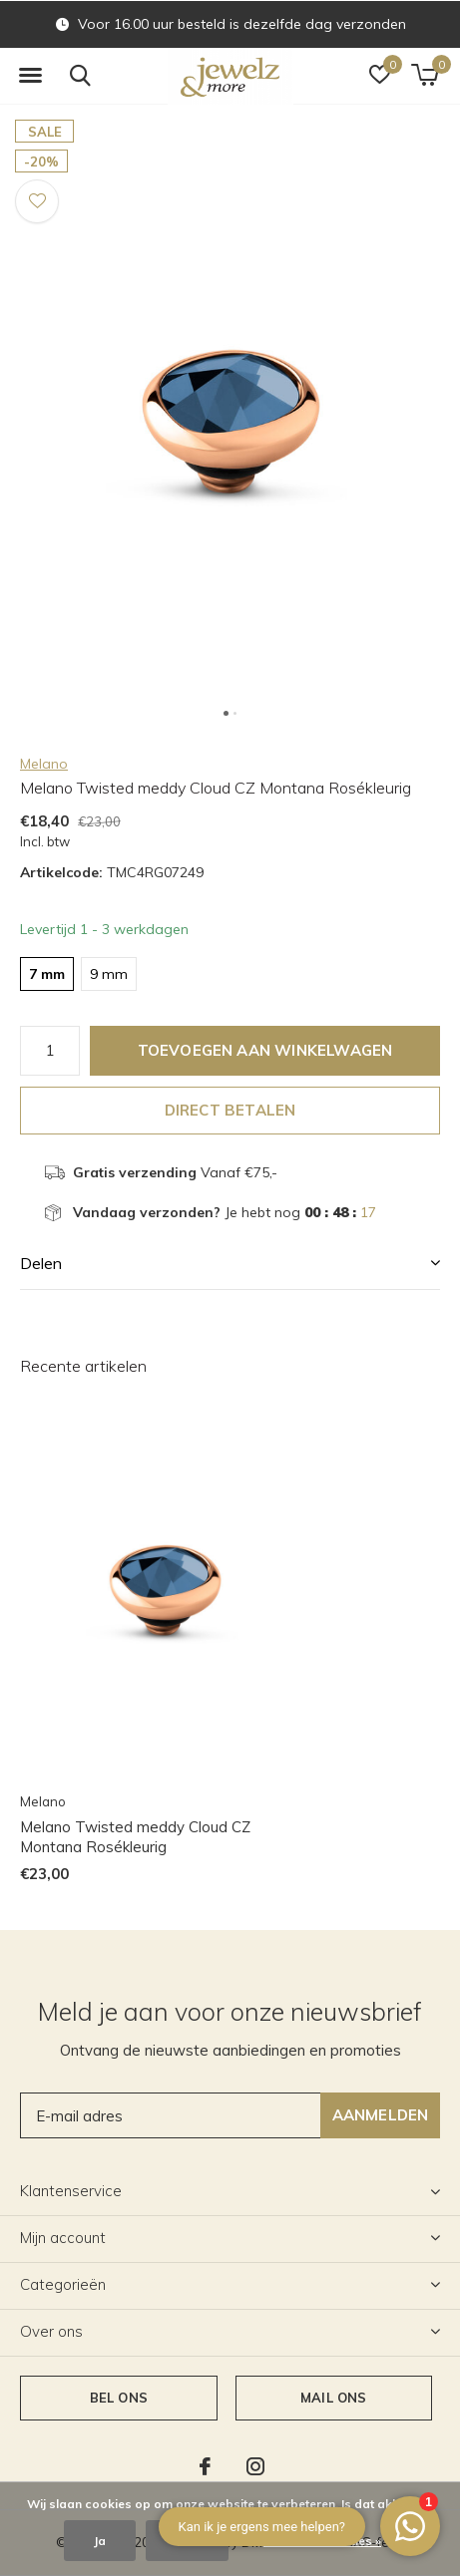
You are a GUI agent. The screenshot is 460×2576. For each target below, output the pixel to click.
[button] (30, 76)
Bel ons (119, 2398)
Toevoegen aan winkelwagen (265, 1050)
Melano (44, 764)
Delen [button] (41, 1263)
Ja (100, 2540)
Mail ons (333, 2398)
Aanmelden (380, 2114)
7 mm (47, 974)
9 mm (109, 974)
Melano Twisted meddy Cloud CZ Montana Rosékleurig (135, 1837)
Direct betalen (230, 1110)
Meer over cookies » (322, 2540)
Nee (187, 2540)
